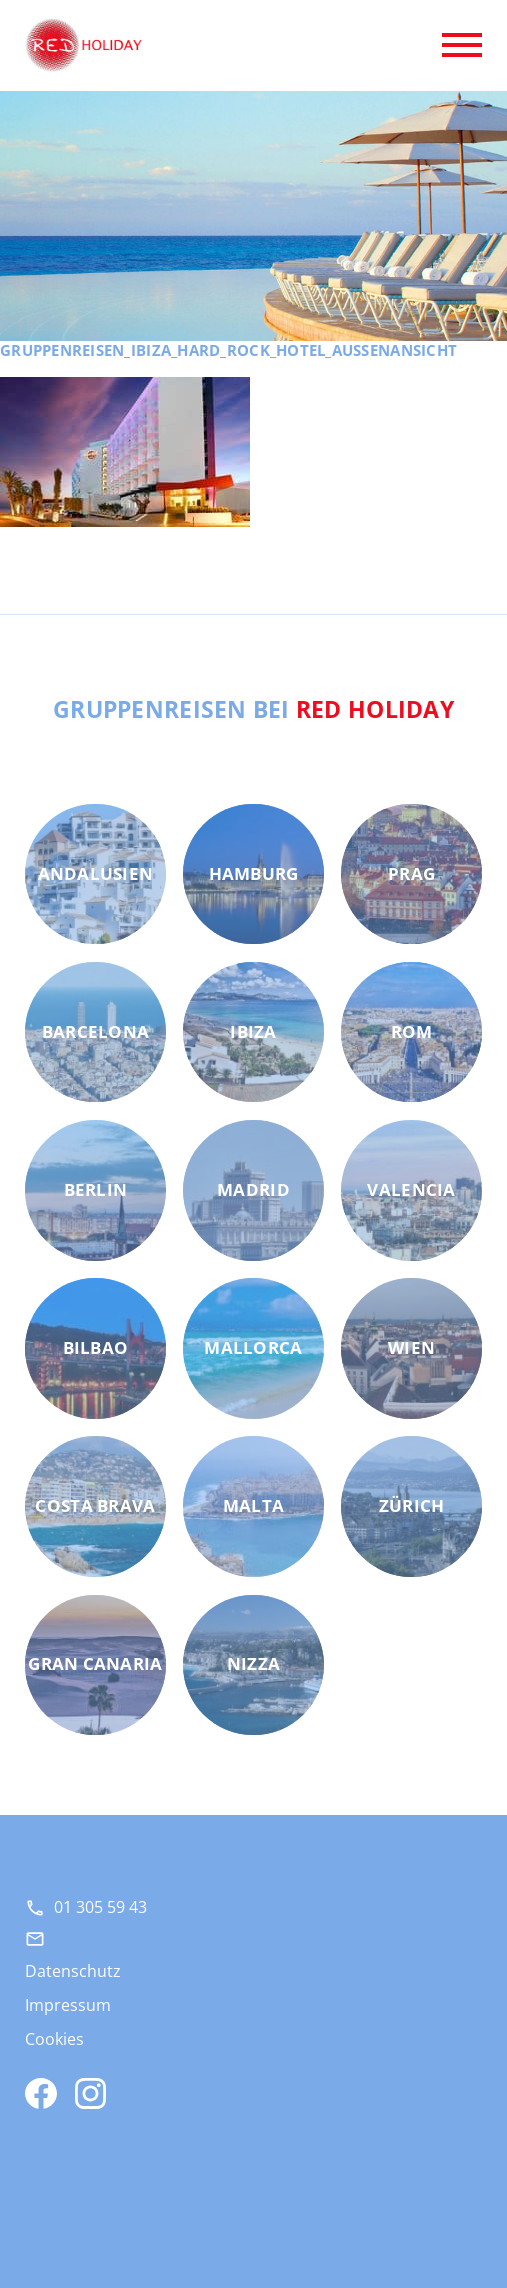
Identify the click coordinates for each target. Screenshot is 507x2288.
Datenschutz (73, 1971)
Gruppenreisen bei (253, 709)
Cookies (54, 2039)
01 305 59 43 (100, 1907)
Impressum (68, 2005)
